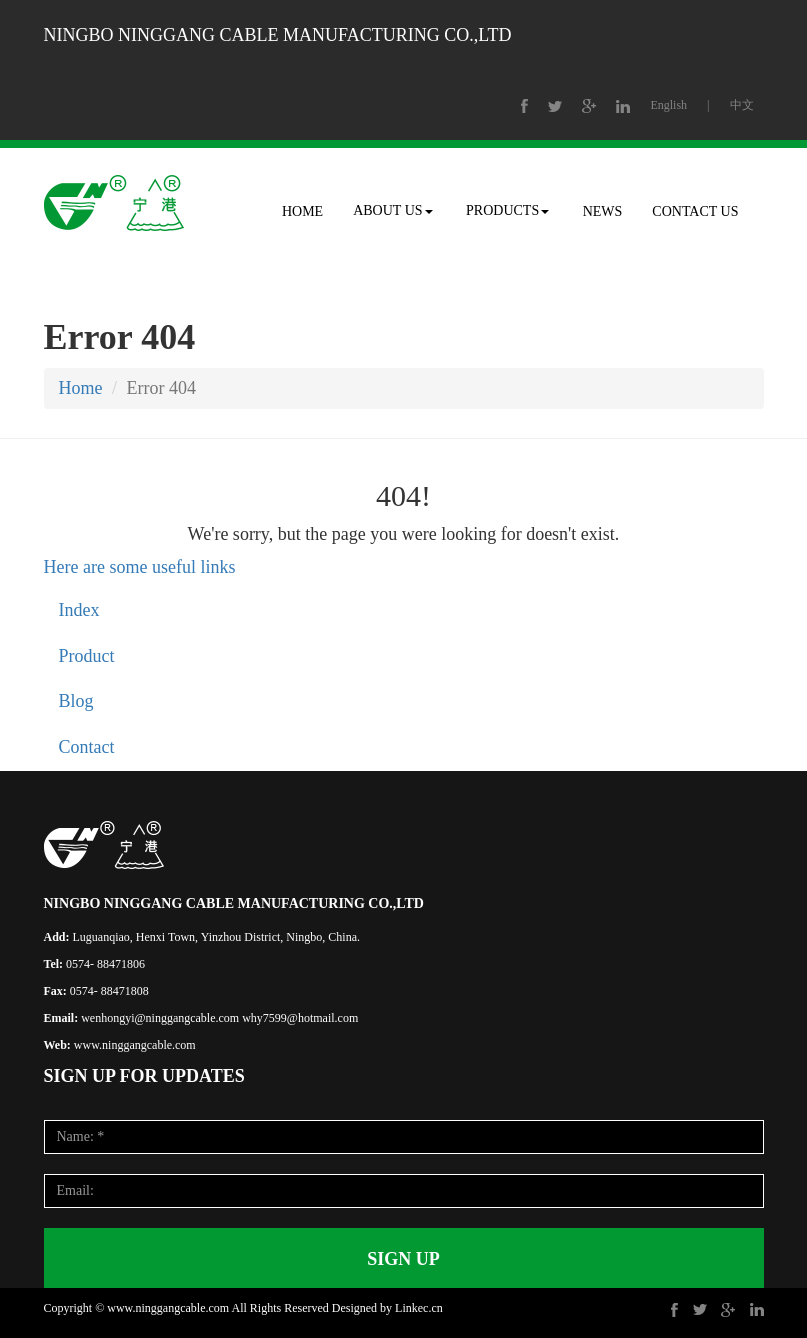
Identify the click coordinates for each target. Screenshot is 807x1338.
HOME (302, 211)
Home (81, 388)
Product (87, 656)
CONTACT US (695, 211)
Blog (76, 701)
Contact (87, 747)
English (668, 105)
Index (79, 610)
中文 (742, 105)
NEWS (603, 211)
